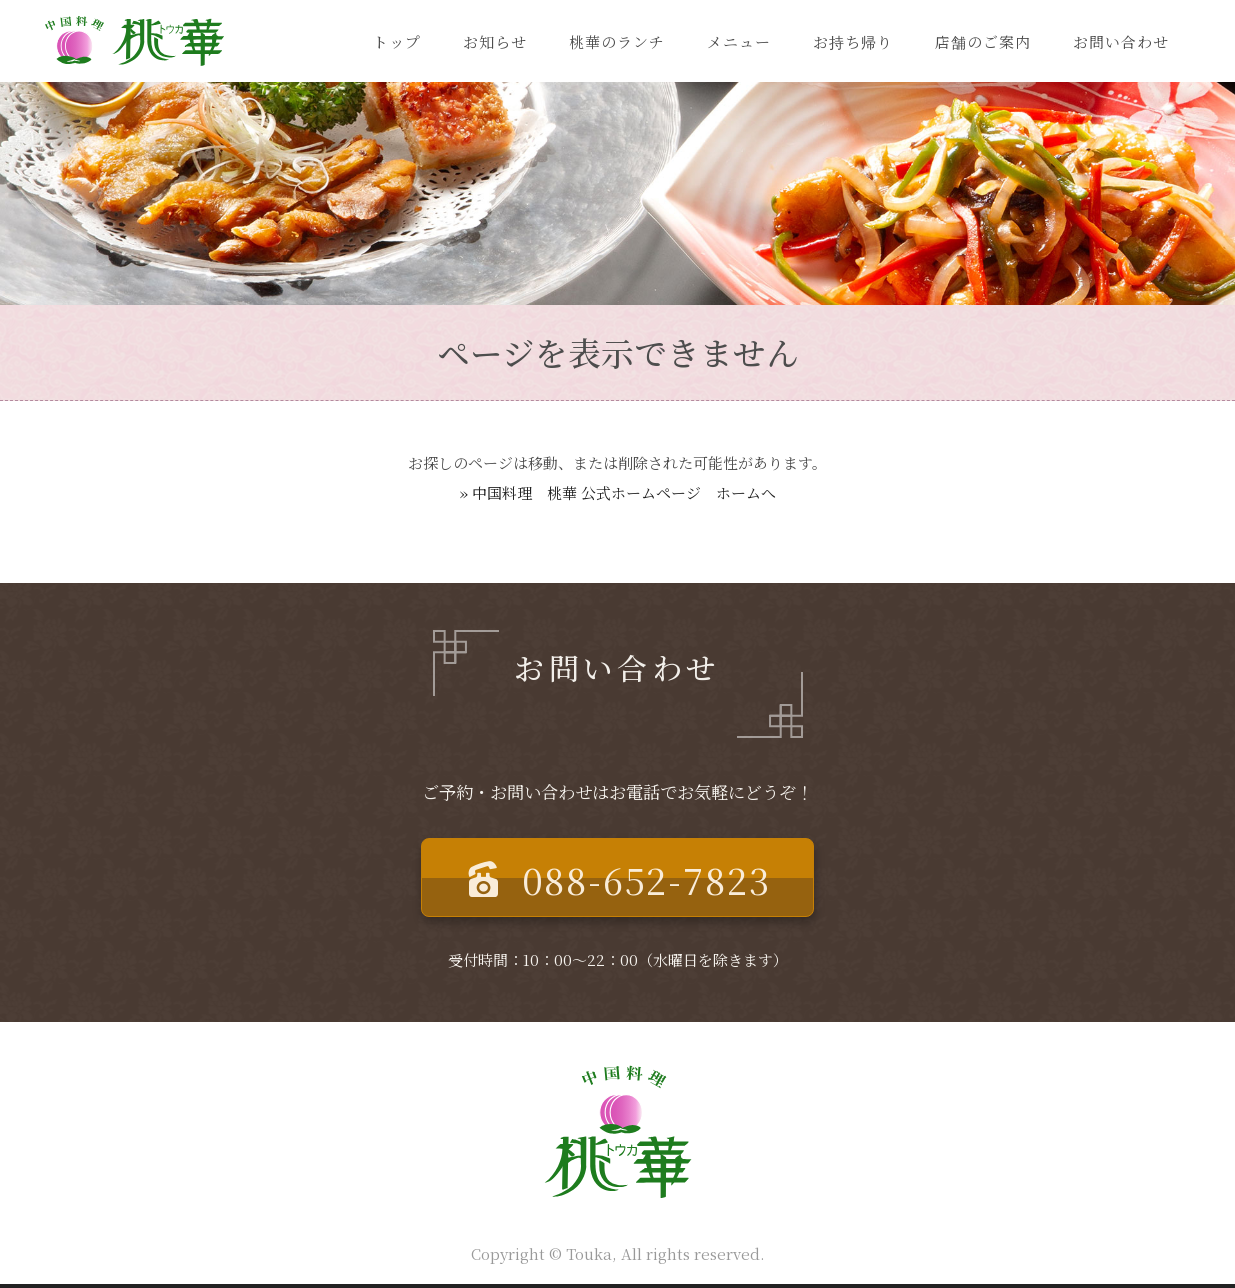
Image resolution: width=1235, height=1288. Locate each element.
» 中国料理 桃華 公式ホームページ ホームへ (618, 492)
